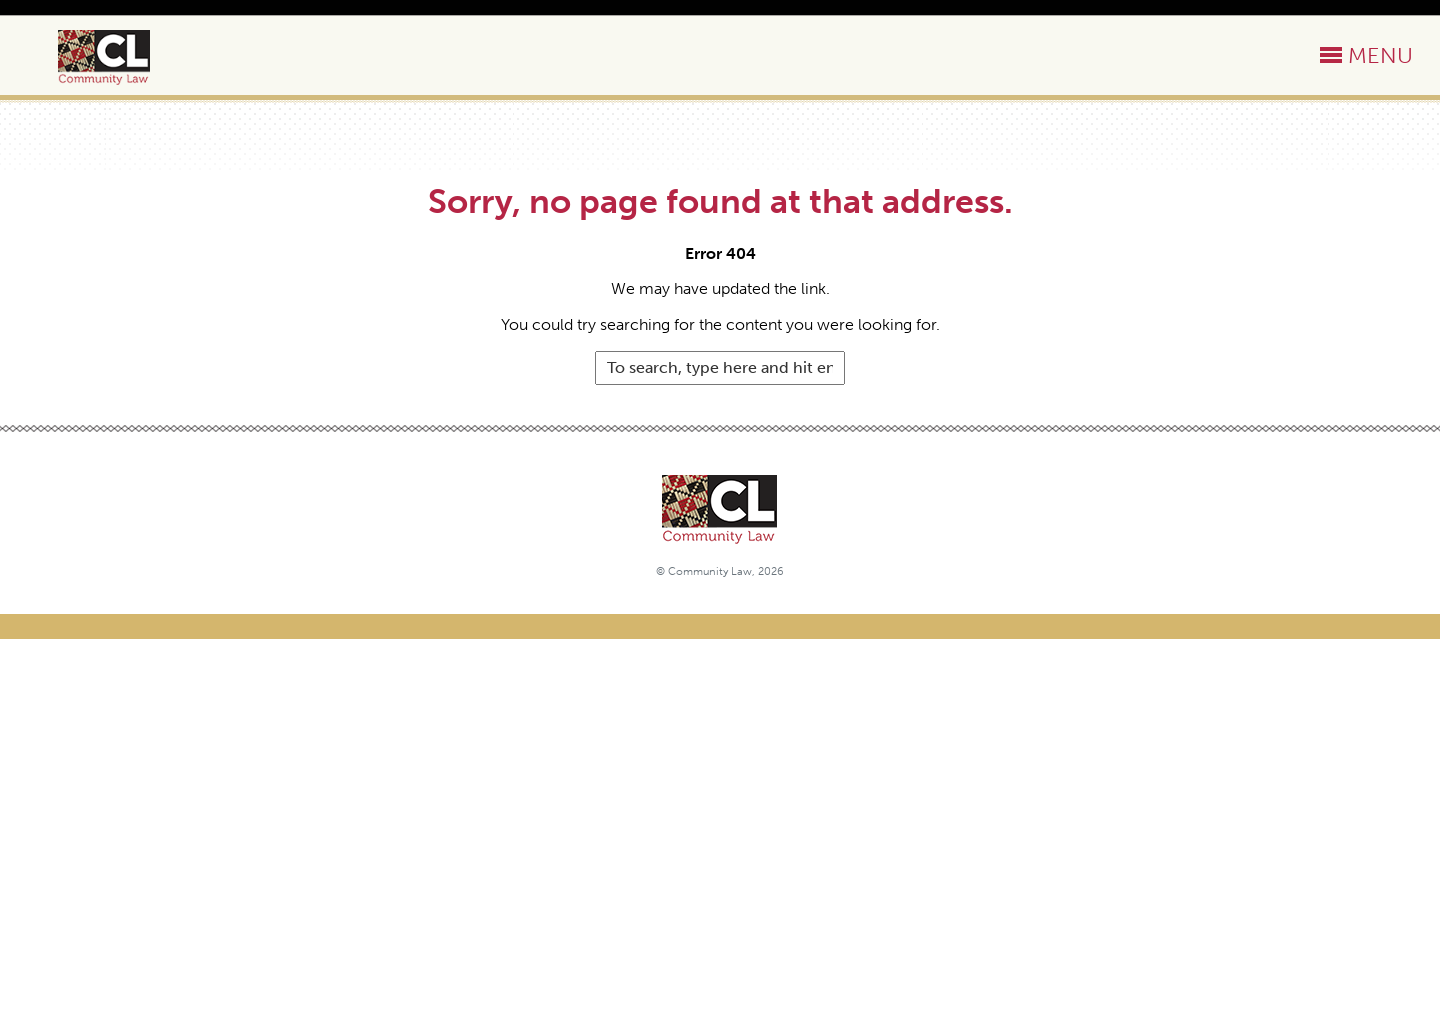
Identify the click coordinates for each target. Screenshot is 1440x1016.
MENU (1380, 55)
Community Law (127, 57)
